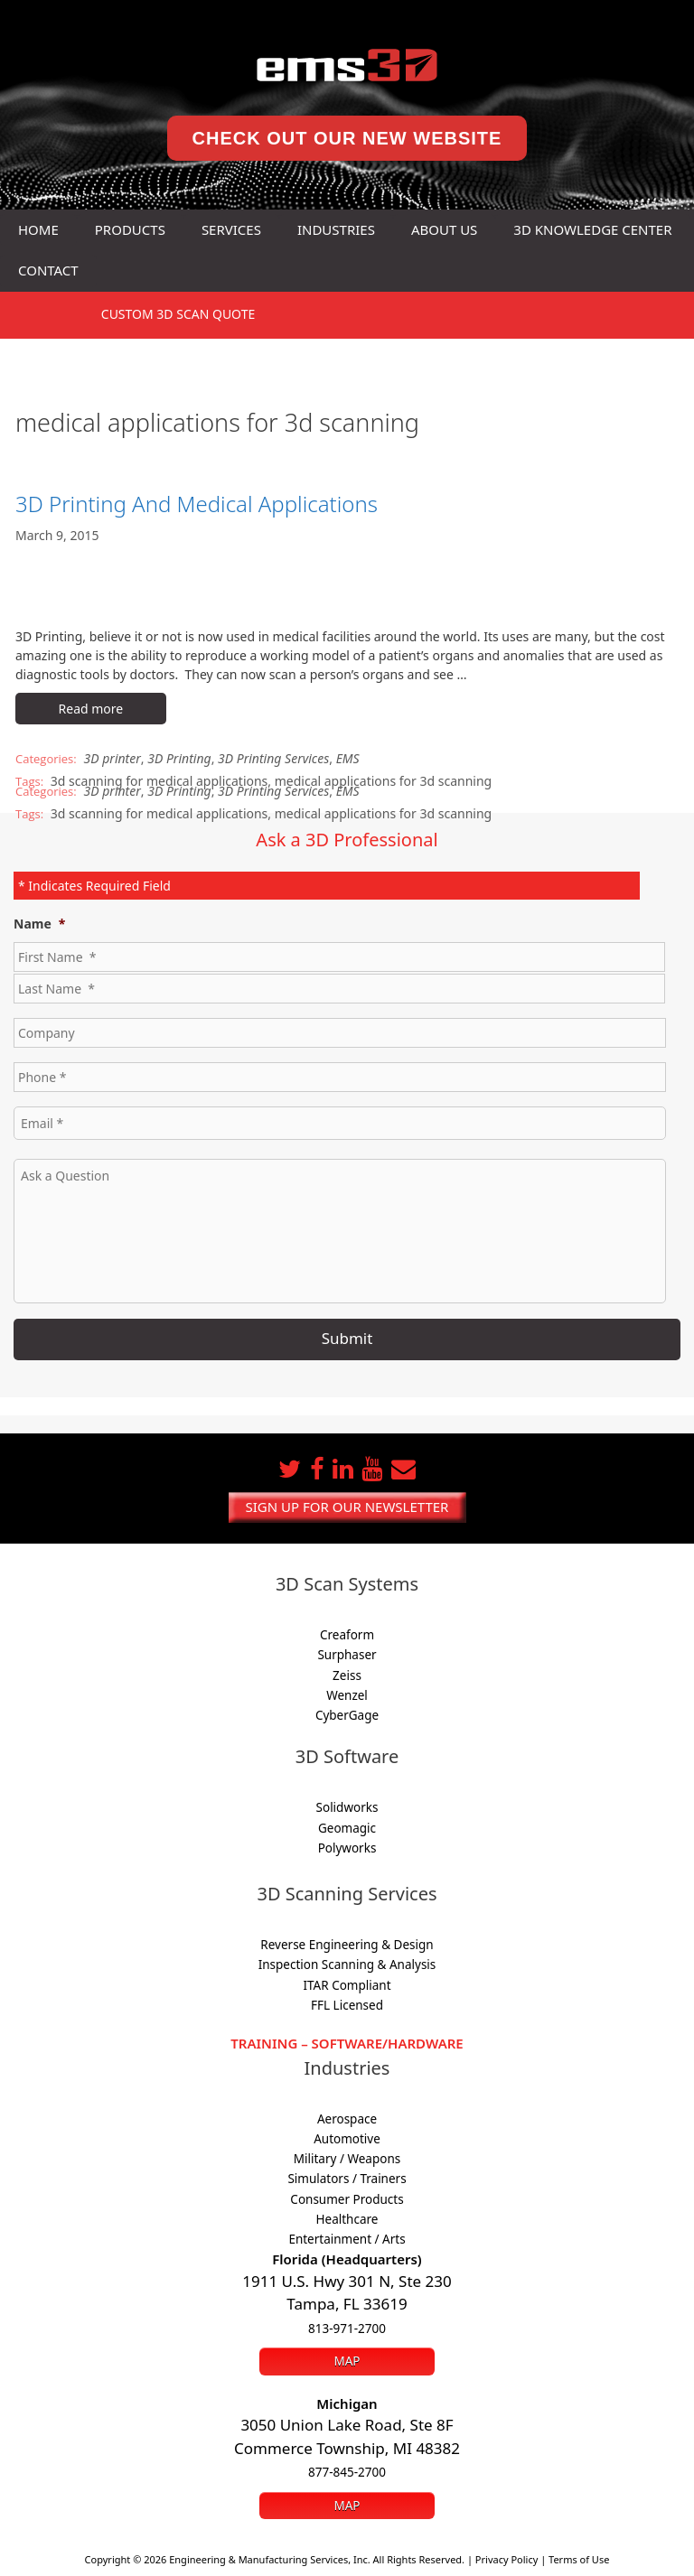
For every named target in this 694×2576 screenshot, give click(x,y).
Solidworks (347, 1807)
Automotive (347, 2139)
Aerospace (347, 2119)
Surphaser (346, 1655)
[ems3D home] (347, 65)
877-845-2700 (347, 2472)
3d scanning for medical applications (159, 813)
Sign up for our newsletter (347, 1507)
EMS (348, 758)
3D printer (112, 758)
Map (346, 2361)
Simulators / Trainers (346, 2178)
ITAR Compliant (346, 1985)
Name (39, 924)
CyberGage (347, 1715)
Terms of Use (579, 2559)
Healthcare (347, 2219)
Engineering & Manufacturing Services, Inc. (269, 2559)
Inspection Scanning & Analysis (347, 1964)
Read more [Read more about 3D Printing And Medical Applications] (91, 708)
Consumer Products (346, 2199)
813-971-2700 (347, 2328)
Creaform (347, 1635)
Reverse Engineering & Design (346, 1945)
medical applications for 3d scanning (383, 780)
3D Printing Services (273, 758)
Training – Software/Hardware (346, 2043)
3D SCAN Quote (178, 313)
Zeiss (347, 1675)
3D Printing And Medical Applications (196, 503)
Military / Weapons (347, 2159)
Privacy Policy (506, 2559)
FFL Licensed (347, 2005)
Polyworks (347, 1848)
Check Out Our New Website (347, 138)
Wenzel (347, 1695)
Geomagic (347, 1828)
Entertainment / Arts (346, 2239)
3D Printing (179, 758)
